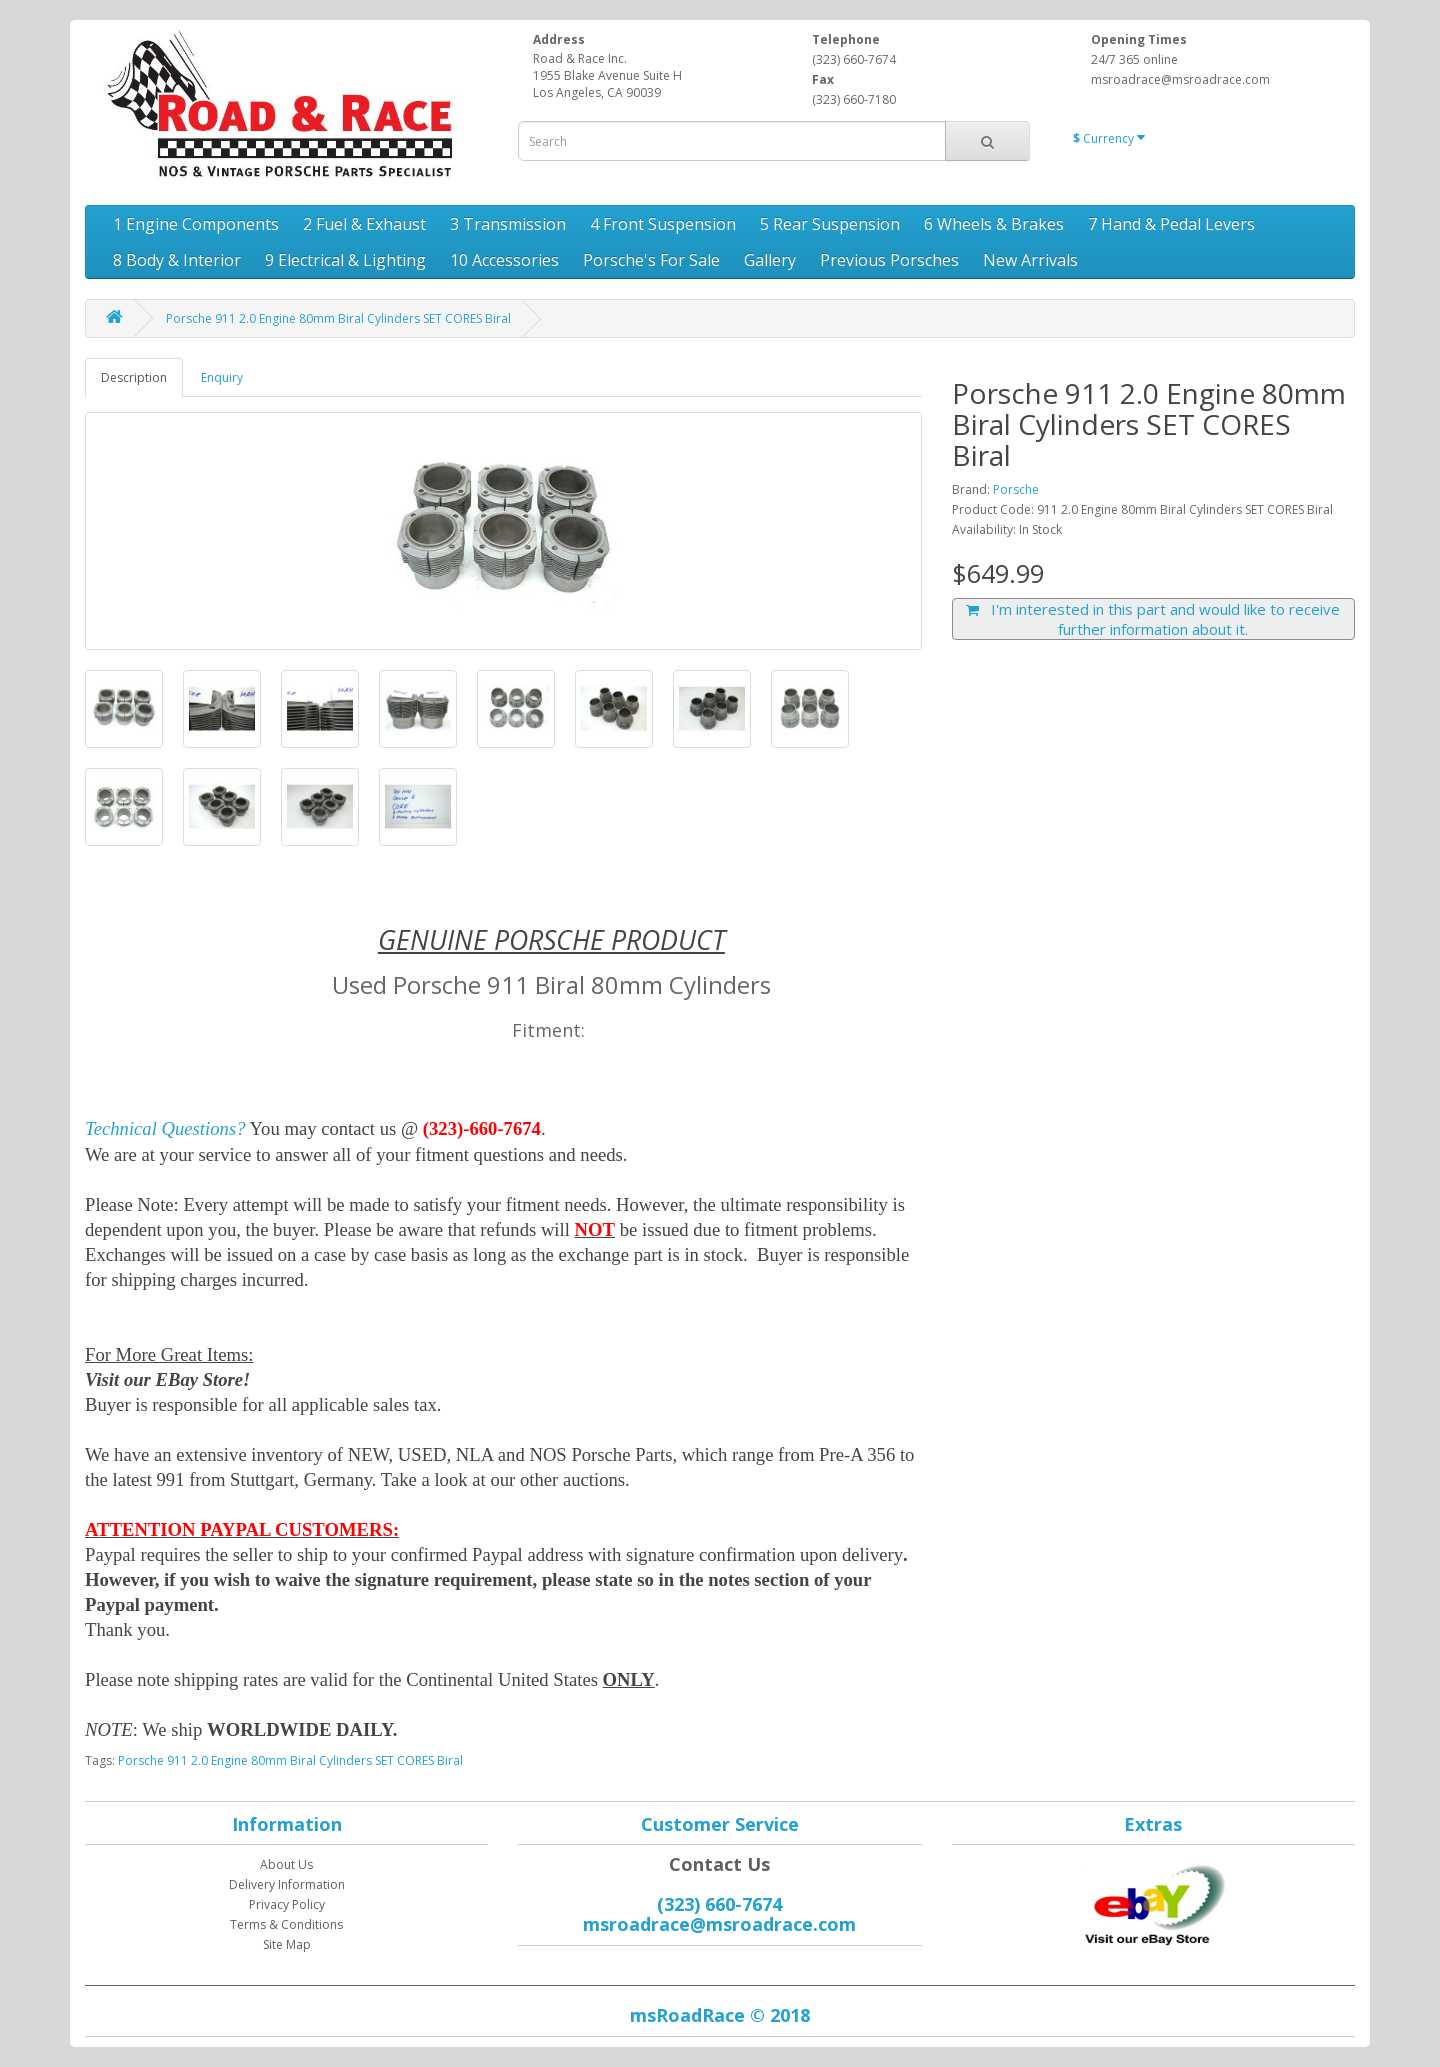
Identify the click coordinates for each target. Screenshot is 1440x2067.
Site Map (287, 1944)
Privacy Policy (287, 1904)
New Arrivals (1030, 260)
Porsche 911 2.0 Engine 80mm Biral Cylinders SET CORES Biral (338, 318)
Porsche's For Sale (651, 260)
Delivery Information (287, 1884)
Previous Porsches (889, 260)
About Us (286, 1864)
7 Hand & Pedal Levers (1171, 224)
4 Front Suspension (663, 224)
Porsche (1016, 489)
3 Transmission (508, 224)
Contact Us (719, 1864)
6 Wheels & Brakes (994, 224)
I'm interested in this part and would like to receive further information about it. (1153, 619)
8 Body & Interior (177, 260)
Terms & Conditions (286, 1924)
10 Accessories (504, 260)
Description (134, 377)
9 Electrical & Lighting (345, 260)
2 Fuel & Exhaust (364, 224)
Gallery (770, 260)
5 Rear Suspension (830, 224)
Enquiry (222, 377)
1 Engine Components (196, 224)
